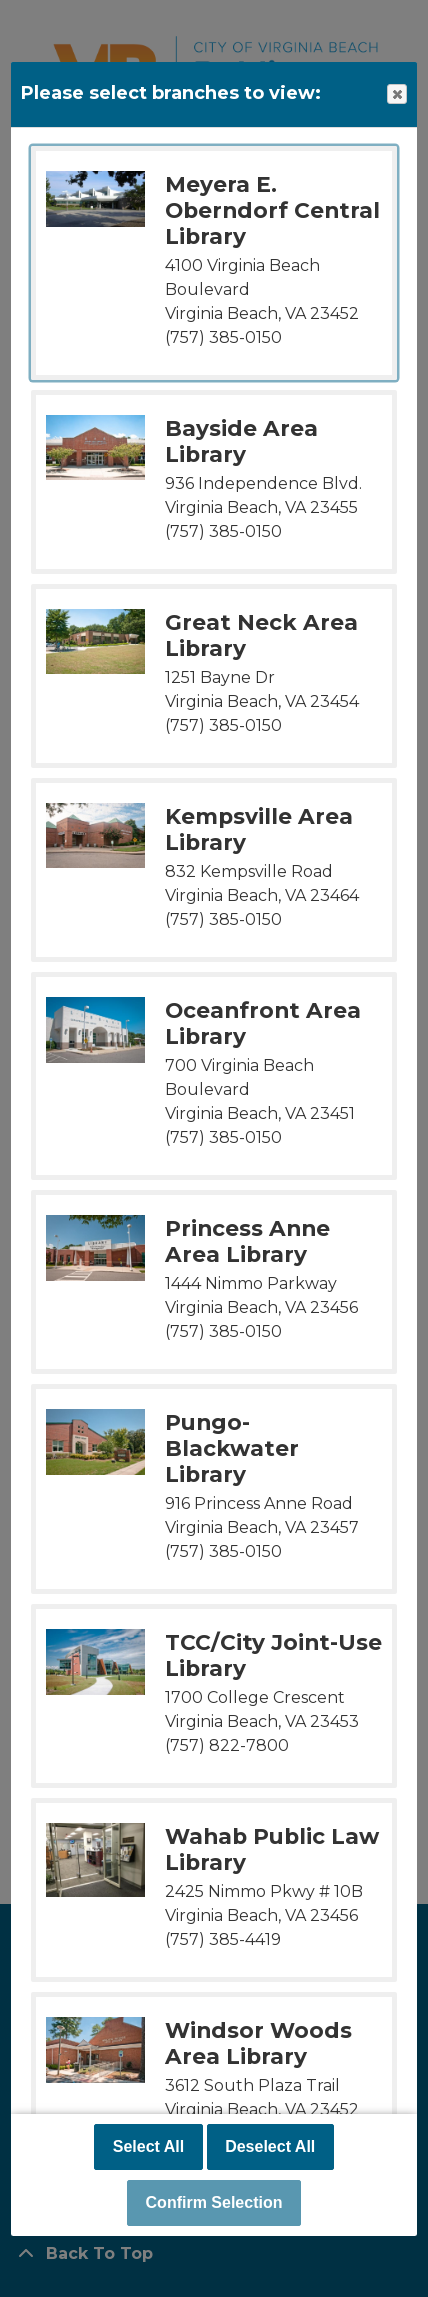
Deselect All (270, 2146)
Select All (148, 2146)
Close (396, 94)
